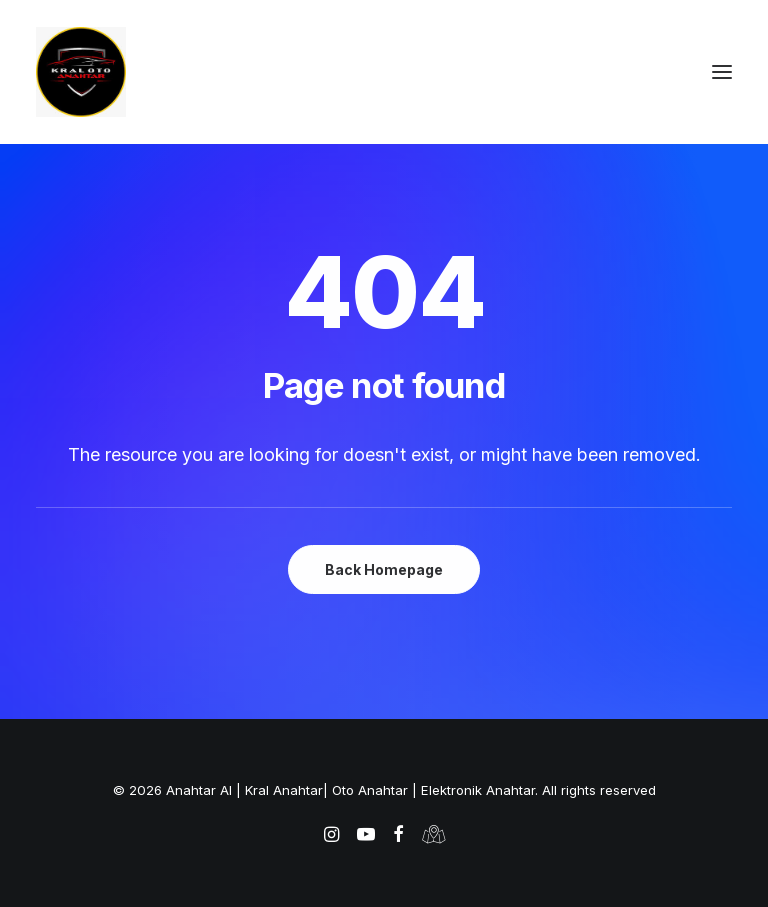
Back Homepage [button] (384, 569)
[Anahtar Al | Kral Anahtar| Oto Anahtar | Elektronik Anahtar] (384, 72)
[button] (722, 72)
